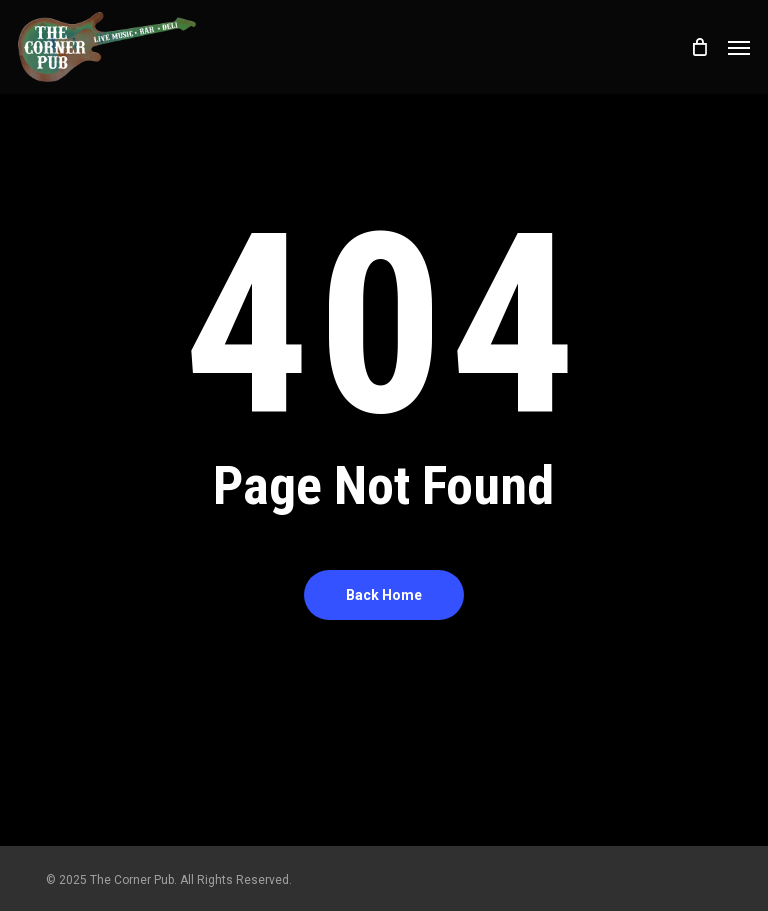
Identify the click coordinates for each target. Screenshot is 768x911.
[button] (739, 47)
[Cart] (699, 47)
